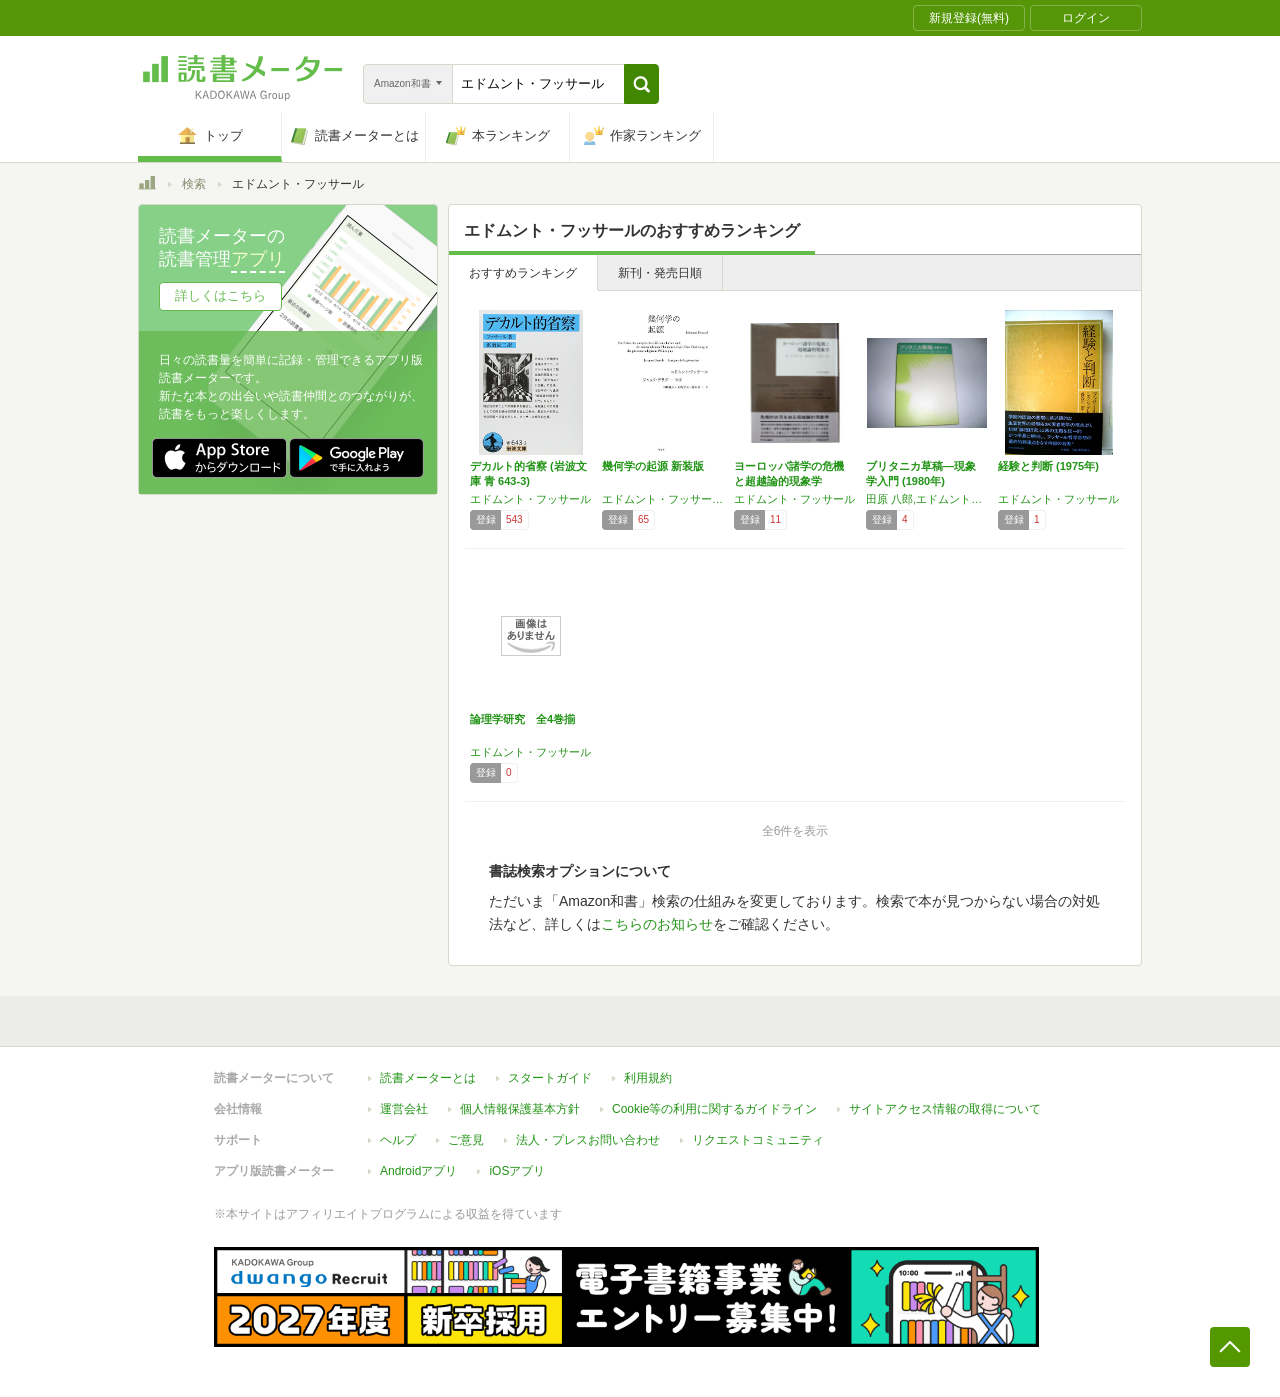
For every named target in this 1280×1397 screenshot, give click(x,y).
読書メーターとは (428, 1078)
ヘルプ (398, 1140)
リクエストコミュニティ (758, 1140)
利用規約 (648, 1078)
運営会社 (404, 1109)
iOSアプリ (517, 1171)
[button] (641, 84)
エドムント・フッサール (530, 499)
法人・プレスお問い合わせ (588, 1140)
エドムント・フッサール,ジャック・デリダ (663, 499)
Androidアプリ (418, 1171)
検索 (194, 184)
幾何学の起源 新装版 (653, 466)
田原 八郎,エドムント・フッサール (927, 499)
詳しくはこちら (220, 295)
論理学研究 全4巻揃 (522, 719)
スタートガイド (550, 1078)
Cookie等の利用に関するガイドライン (714, 1109)
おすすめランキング (523, 273)
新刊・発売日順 (660, 273)
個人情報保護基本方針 (520, 1109)
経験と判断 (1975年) (1048, 466)
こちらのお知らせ (657, 924)
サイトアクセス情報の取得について (945, 1109)
